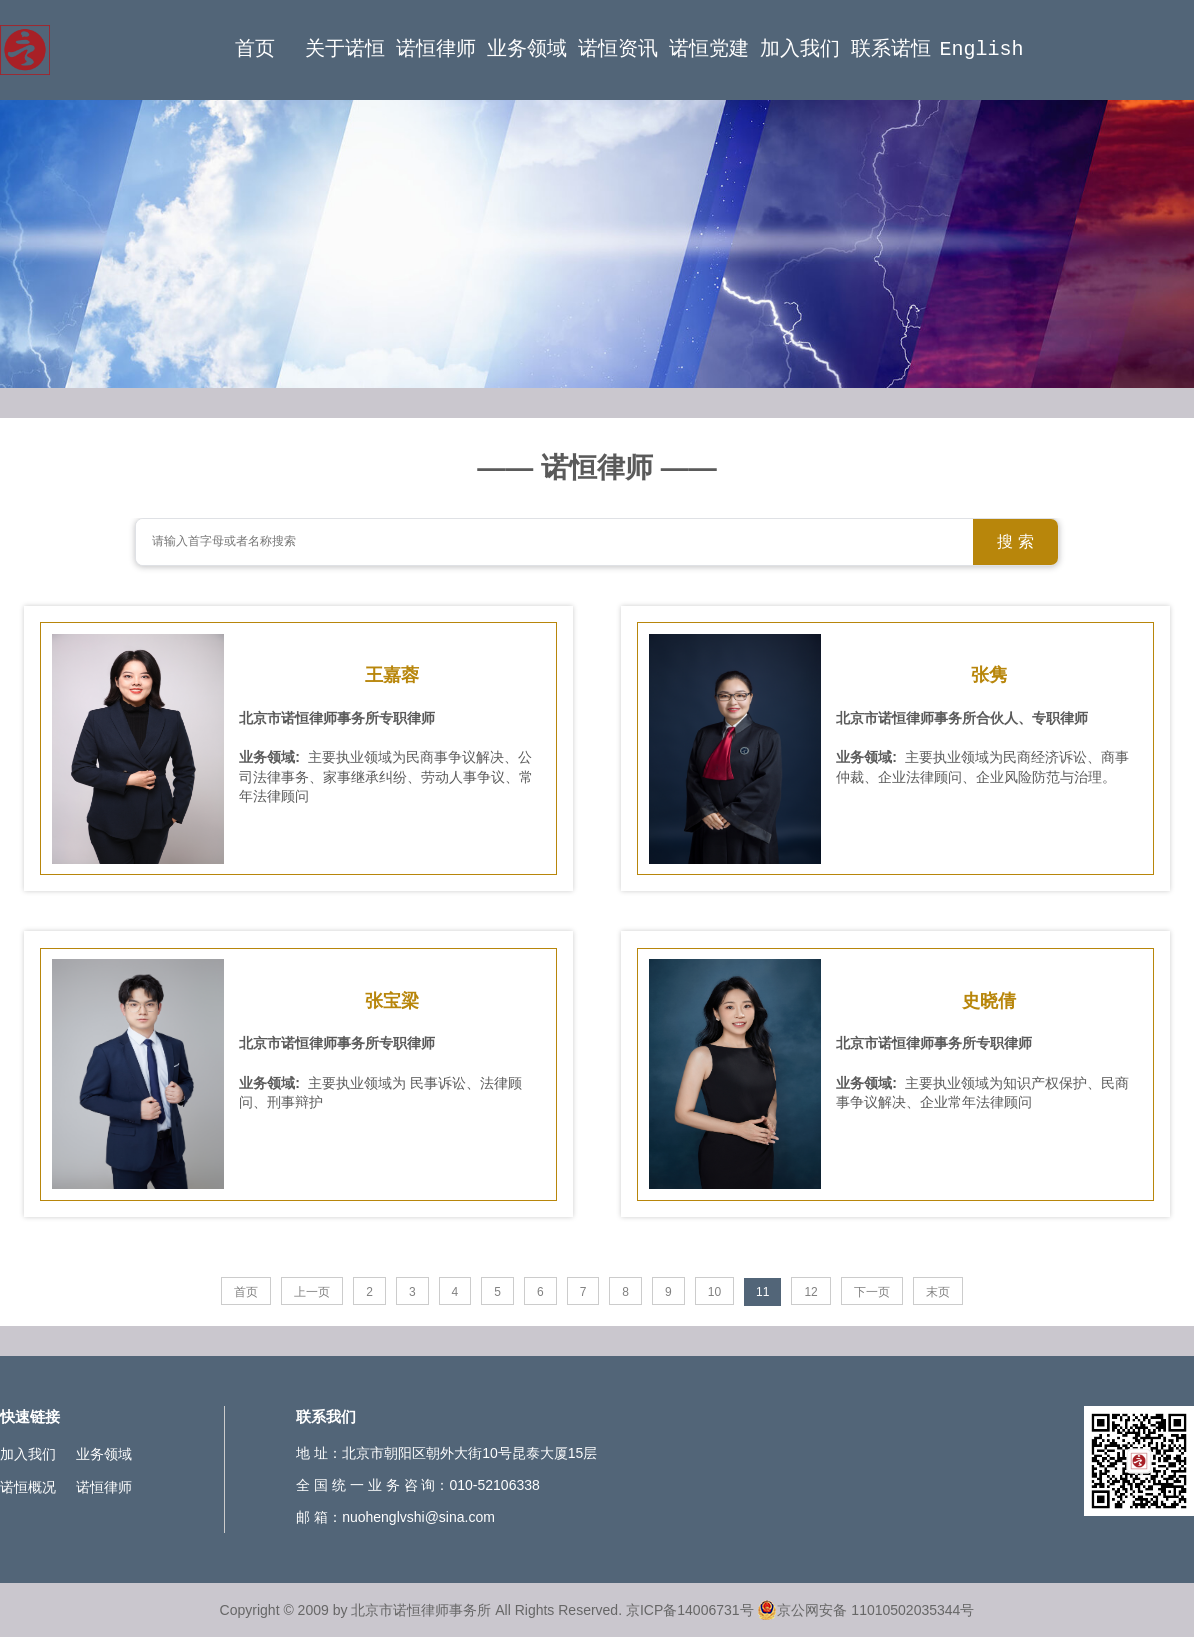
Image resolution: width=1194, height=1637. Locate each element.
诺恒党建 (709, 49)
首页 (255, 49)
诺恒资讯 (618, 49)
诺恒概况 (28, 1487)
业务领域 (527, 49)
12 (810, 1292)
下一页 (872, 1292)
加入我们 (800, 49)
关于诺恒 (345, 49)
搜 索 (1015, 541)
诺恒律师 (436, 49)
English (982, 49)
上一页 (312, 1292)
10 (714, 1292)
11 (762, 1292)
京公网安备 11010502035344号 (865, 1610)
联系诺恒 (891, 49)
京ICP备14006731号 (690, 1610)
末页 (938, 1292)
